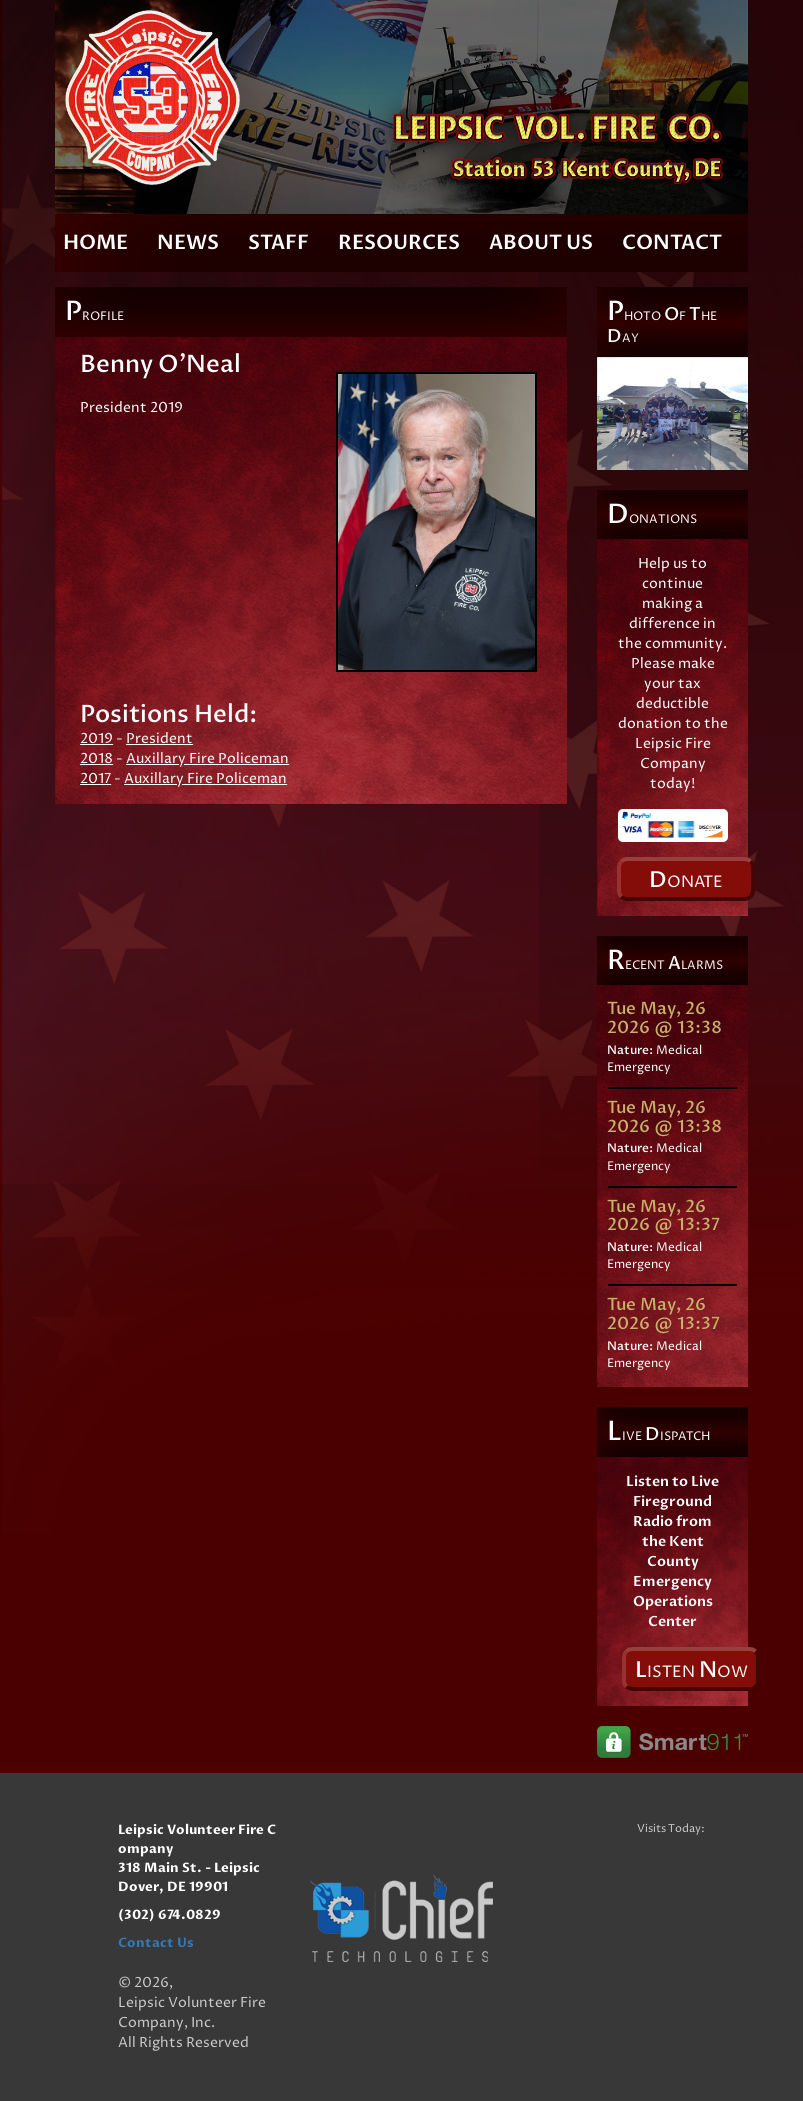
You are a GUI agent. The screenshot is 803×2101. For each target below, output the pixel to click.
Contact (672, 242)
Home (95, 242)
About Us (541, 242)
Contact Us (156, 1943)
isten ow (691, 1670)
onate (686, 880)
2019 (96, 738)
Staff (278, 242)
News (188, 242)
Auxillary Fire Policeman (207, 758)
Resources (399, 242)
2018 (96, 758)
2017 (95, 778)
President (159, 738)
